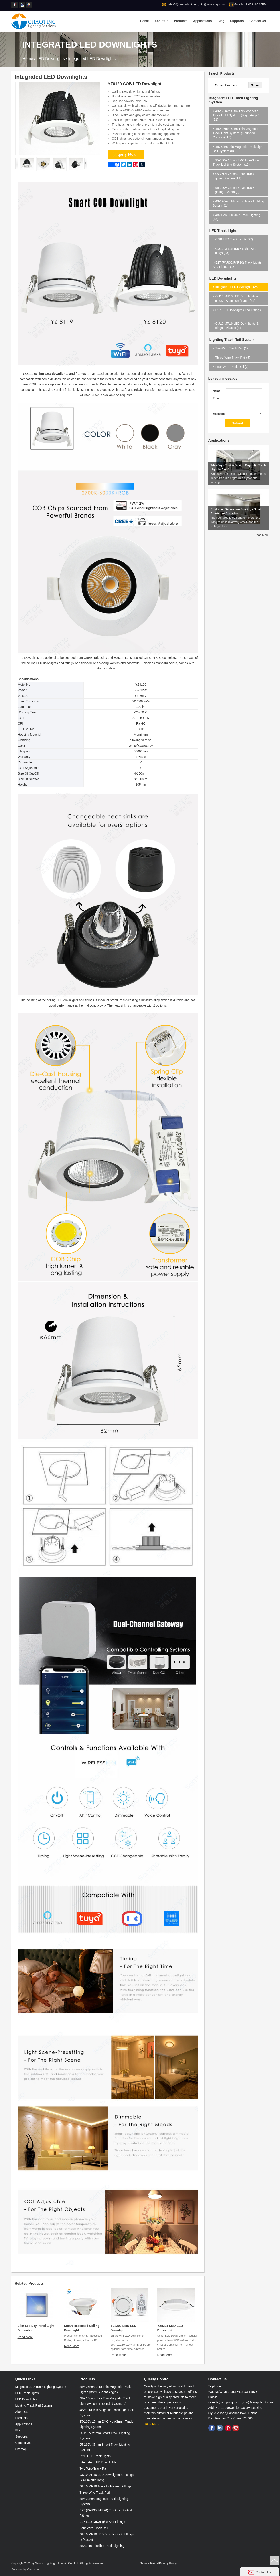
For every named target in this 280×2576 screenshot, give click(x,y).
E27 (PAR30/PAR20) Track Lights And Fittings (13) (237, 264)
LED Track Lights (223, 231)
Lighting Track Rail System (232, 340)
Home (144, 21)
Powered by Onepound (25, 2569)
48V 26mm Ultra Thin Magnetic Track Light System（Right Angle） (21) (237, 115)
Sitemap (20, 2449)
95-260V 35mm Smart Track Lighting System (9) (233, 190)
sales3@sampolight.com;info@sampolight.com (196, 4)
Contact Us (257, 21)
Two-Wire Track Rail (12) (231, 348)
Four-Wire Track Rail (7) (230, 367)
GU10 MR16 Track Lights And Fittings (105, 2486)
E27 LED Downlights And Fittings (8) (237, 312)
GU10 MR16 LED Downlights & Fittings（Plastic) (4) (236, 326)
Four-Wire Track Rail (93, 2528)
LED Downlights (50, 58)
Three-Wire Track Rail (94, 2492)
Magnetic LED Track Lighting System (233, 100)
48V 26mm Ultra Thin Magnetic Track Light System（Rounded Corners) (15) (235, 133)
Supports (237, 21)
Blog (220, 21)
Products (180, 21)
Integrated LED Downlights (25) (235, 287)
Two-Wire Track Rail (93, 2468)
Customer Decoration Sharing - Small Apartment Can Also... (235, 520)
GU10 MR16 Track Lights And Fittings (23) (234, 251)
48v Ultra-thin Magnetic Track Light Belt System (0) (238, 149)
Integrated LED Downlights (92, 58)
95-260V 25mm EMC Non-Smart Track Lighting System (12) (236, 162)
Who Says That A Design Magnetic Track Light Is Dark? (238, 475)
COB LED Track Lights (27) (233, 239)
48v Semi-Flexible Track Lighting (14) (236, 217)
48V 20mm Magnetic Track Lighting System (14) (238, 203)
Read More (25, 2337)
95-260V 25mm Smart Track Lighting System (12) (233, 176)
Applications (202, 21)
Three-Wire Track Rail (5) (231, 357)
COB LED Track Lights (95, 2456)
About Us (161, 21)
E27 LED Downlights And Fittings (102, 2522)
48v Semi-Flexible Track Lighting (101, 2546)
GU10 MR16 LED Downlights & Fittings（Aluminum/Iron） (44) (235, 298)
